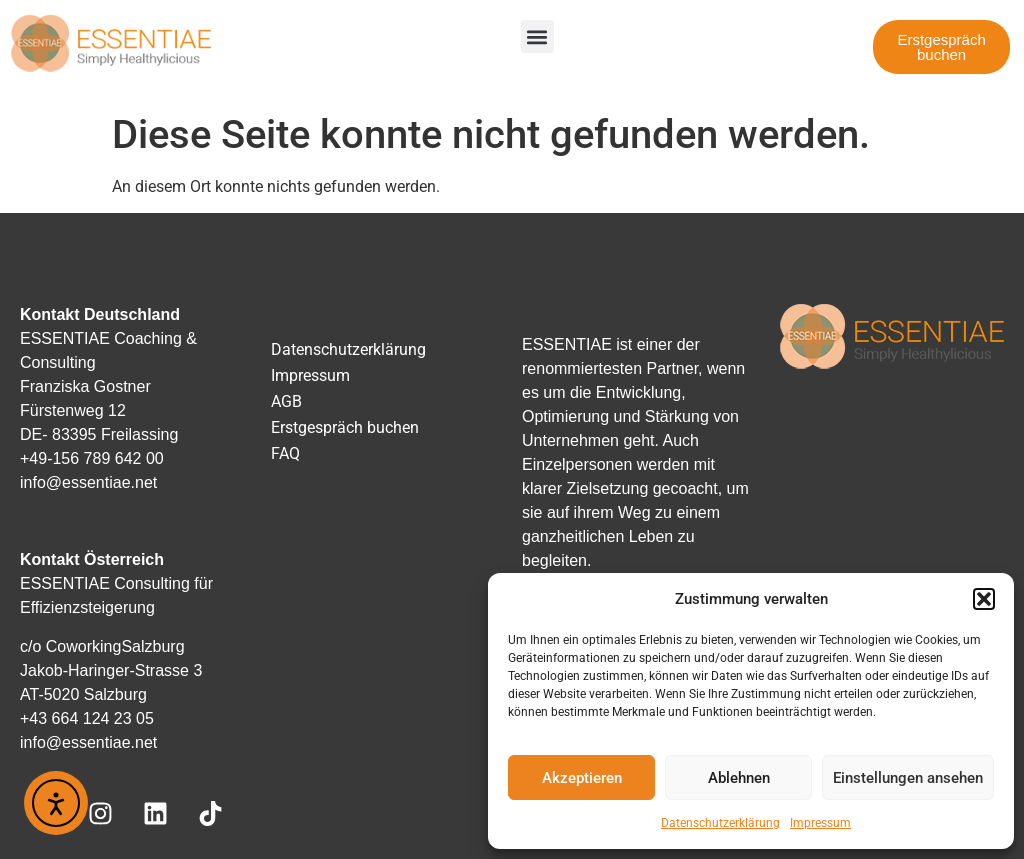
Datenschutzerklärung (720, 823)
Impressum (820, 823)
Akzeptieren (582, 778)
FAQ (285, 453)
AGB (286, 401)
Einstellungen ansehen (908, 778)
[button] (984, 599)
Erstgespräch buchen (345, 427)
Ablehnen (739, 778)
